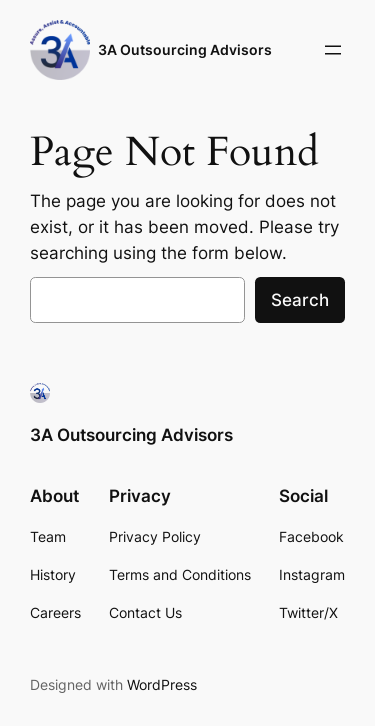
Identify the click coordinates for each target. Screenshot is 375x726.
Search (300, 300)
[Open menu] (333, 50)
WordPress (162, 684)
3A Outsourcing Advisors (185, 49)
